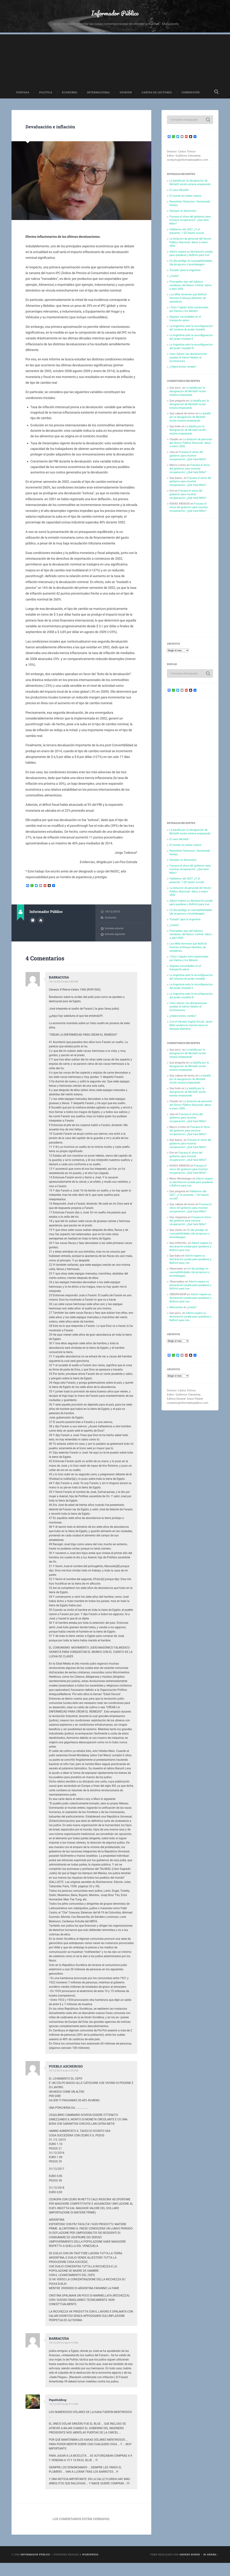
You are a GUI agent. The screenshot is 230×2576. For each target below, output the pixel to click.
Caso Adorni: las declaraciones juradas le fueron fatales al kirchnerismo (188, 370)
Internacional (98, 105)
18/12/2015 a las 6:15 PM (64, 2356)
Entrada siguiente (115, 947)
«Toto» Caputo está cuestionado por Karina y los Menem (188, 322)
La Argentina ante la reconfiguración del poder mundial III (191, 359)
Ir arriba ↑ (210, 2567)
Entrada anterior (114, 941)
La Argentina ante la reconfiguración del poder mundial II (191, 350)
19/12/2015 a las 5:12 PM (64, 2417)
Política (45, 105)
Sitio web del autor (41, 933)
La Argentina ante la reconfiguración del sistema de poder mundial (191, 340)
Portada (22, 105)
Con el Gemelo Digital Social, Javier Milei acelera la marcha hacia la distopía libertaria (190, 1038)
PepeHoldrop (59, 2413)
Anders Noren (190, 2567)
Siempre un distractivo (182, 223)
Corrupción (190, 105)
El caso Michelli (179, 203)
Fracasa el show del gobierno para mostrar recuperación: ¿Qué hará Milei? (190, 233)
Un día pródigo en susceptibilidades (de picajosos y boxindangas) (190, 275)
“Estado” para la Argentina (185, 283)
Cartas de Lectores (157, 105)
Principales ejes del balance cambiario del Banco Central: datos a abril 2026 (190, 298)
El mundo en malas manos (185, 208)
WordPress (90, 2567)
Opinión (126, 105)
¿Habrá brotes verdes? (182, 379)
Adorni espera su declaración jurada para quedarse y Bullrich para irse (191, 266)
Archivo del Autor (32, 933)
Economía (69, 105)
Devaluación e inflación (66, 138)
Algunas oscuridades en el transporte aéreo (185, 331)
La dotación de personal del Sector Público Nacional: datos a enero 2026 (190, 255)
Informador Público (115, 19)
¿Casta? (174, 288)
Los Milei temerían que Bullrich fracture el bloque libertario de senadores (188, 311)
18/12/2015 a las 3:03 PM (64, 994)
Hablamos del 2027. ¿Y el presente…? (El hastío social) (186, 244)
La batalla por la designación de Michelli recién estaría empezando (190, 195)
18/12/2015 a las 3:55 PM (64, 2083)
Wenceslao (176, 1320)
